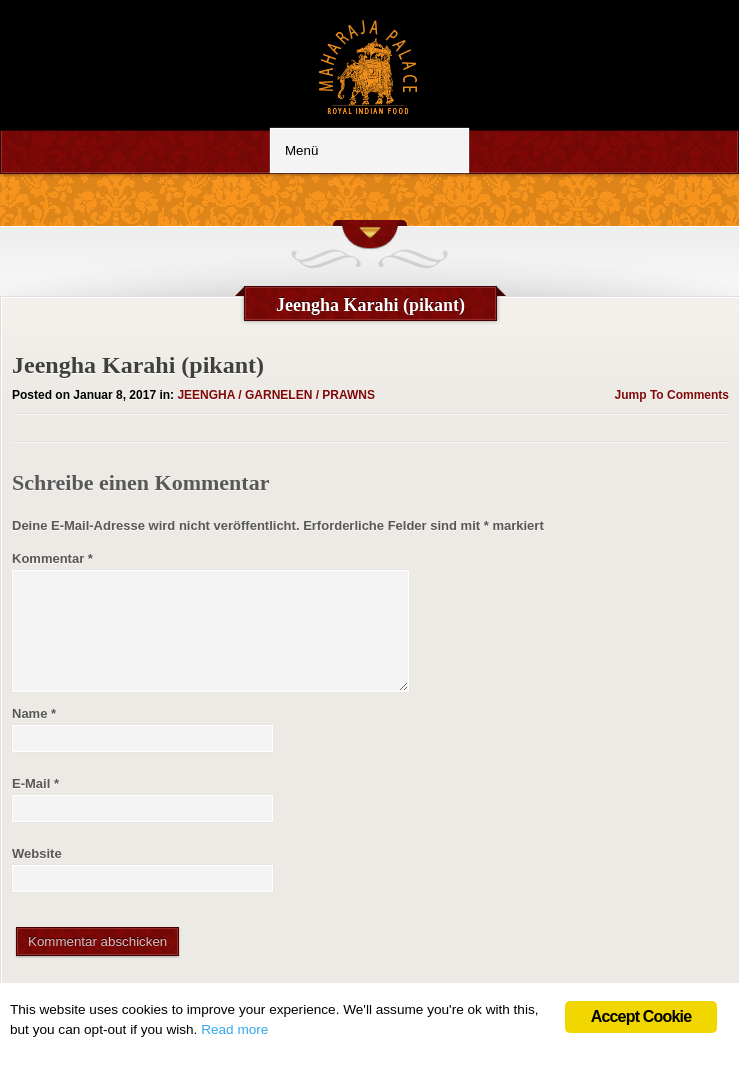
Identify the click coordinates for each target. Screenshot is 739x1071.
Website (37, 853)
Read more (234, 1029)
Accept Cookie (641, 1016)
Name (34, 713)
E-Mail (35, 783)
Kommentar (52, 558)
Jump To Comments (672, 395)
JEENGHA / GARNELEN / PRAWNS (276, 395)
